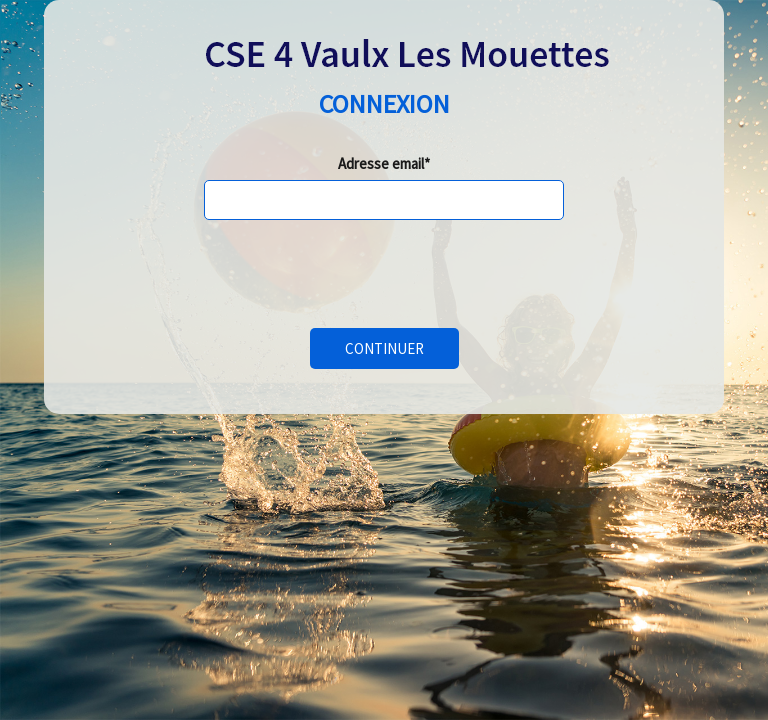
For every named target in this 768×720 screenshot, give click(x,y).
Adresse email (381, 163)
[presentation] (356, 274)
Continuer (384, 348)
